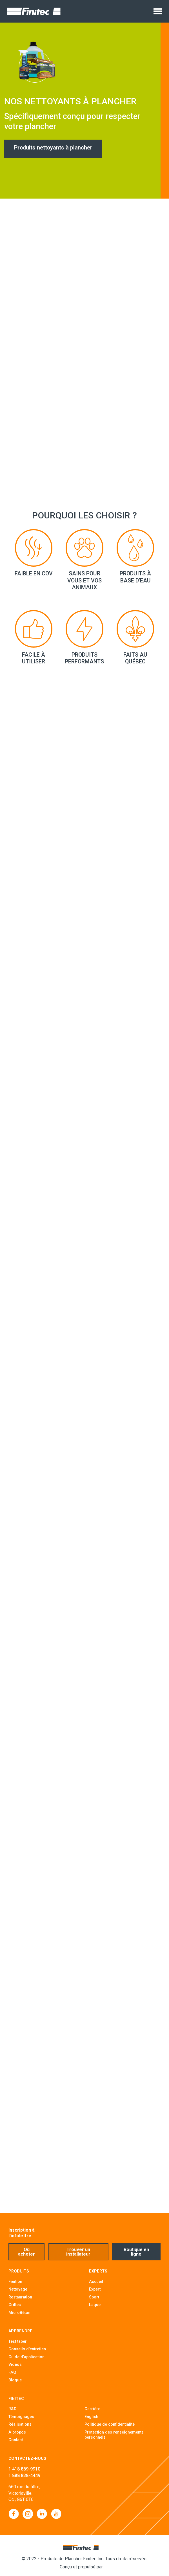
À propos (17, 2432)
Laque (95, 2304)
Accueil (96, 2281)
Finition (15, 2281)
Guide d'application (26, 2357)
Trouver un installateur (78, 2252)
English (91, 2416)
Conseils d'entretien (27, 2349)
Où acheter (26, 2252)
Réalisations (20, 2424)
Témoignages (21, 2416)
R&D (12, 2408)
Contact (15, 2440)
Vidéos (15, 2364)
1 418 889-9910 (24, 2469)
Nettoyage (17, 2289)
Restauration (20, 2297)
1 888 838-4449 (24, 2475)
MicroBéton (19, 2312)
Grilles (14, 2304)
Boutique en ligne (136, 2252)
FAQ (12, 2372)
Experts (98, 2271)
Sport (94, 2297)
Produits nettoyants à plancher (62, 147)
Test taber (17, 2341)
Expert (95, 2289)
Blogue (15, 2380)
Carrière (92, 2408)
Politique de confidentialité (109, 2424)
